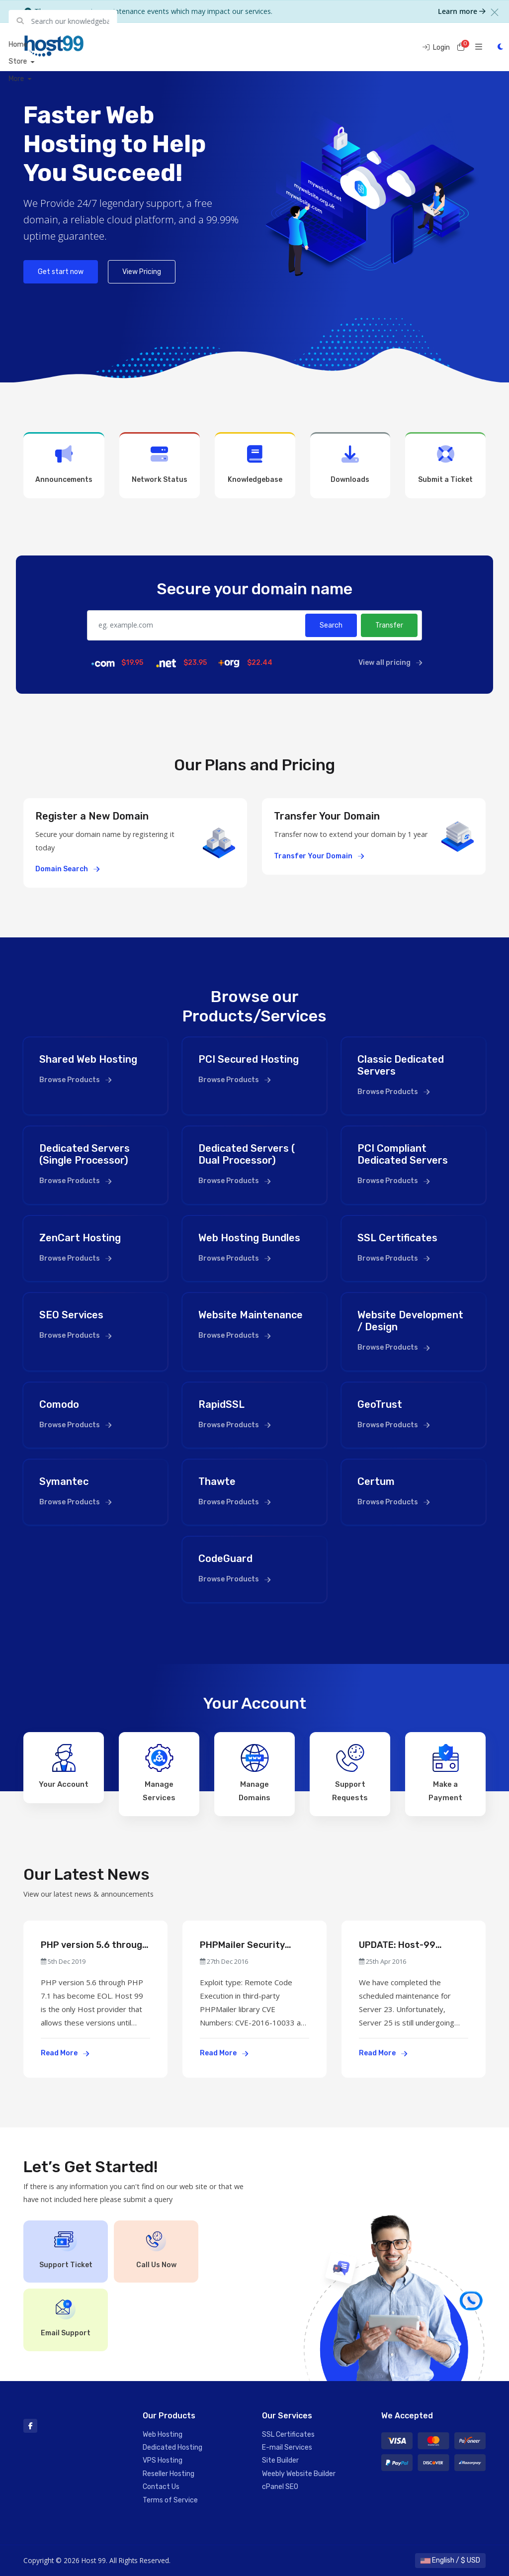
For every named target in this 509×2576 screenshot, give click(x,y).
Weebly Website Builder (299, 2474)
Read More (65, 2053)
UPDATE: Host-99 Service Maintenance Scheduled (405, 1945)
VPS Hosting (162, 2460)
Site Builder (280, 2460)
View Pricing (141, 272)
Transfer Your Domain (319, 856)
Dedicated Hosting (172, 2447)
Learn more (462, 11)
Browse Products (75, 1080)
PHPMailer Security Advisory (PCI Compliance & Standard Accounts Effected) (251, 1945)
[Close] (494, 12)
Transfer (389, 625)
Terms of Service (170, 2500)
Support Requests (350, 1773)
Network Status (159, 464)
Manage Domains (254, 1773)
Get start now (61, 272)
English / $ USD (450, 2560)
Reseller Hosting (168, 2474)
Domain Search (67, 869)
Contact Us (161, 2487)
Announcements (63, 464)
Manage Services (159, 1773)
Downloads (350, 464)
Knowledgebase (255, 464)
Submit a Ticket (445, 464)
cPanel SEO (280, 2487)
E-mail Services (287, 2447)
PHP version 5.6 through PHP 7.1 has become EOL (94, 1945)
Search (331, 625)
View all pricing (390, 662)
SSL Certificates (288, 2434)
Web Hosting (162, 2434)
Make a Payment (445, 1773)
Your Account (63, 1766)
